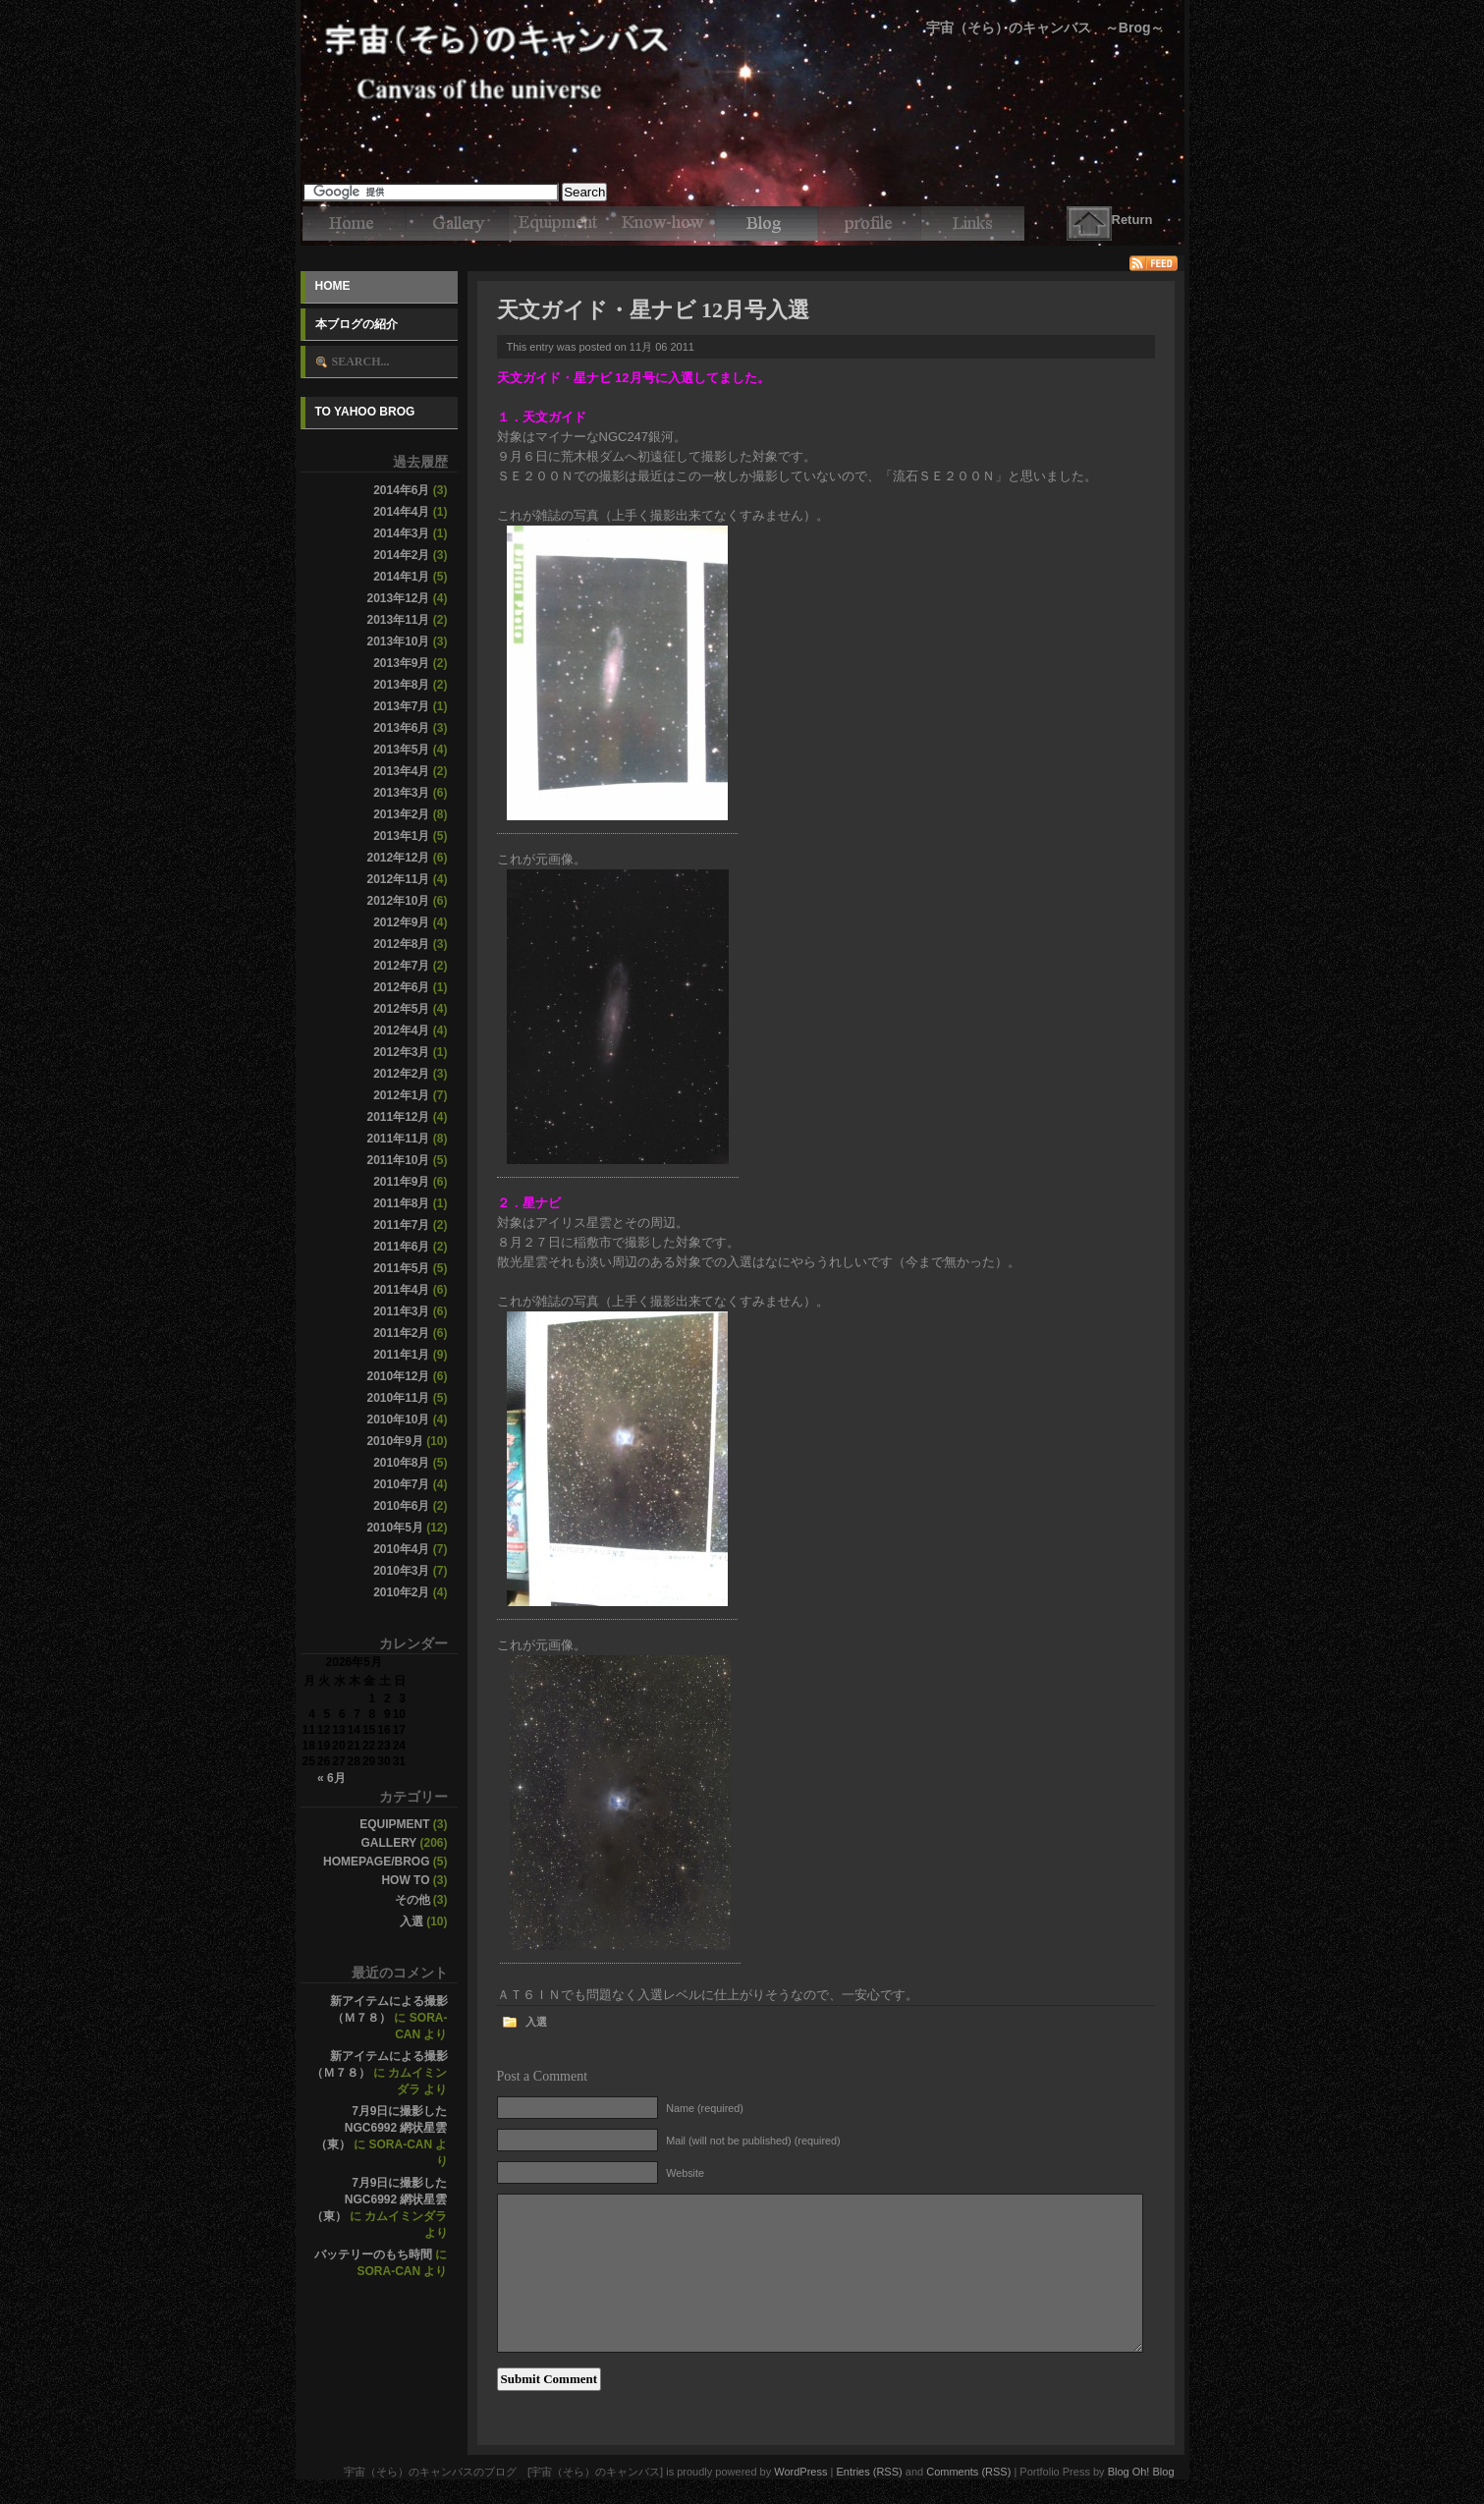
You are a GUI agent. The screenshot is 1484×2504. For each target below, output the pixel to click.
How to (405, 1880)
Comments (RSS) (968, 2471)
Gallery (388, 1843)
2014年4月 (401, 512)
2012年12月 (397, 857)
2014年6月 (401, 490)
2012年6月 (401, 987)
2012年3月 (401, 1052)
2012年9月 (401, 922)
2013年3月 (401, 793)
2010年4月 (401, 1549)
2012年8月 (401, 944)
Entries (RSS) (869, 2471)
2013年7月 (401, 706)
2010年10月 (397, 1419)
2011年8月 (401, 1203)
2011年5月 (401, 1268)
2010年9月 (394, 1441)
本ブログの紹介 (356, 324)
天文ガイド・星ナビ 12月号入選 (653, 310)
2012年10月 (397, 901)
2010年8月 (401, 1463)
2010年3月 (401, 1571)
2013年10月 (397, 641)
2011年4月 (401, 1290)
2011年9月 (401, 1182)
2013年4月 (401, 771)
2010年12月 (397, 1376)
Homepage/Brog (376, 1861)
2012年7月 (401, 966)
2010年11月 (397, 1398)
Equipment (394, 1824)
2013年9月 (401, 663)
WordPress (800, 2471)
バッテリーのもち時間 (373, 2254)
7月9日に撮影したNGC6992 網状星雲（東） (381, 2127)
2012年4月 (401, 1030)
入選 (411, 1921)
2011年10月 (397, 1160)
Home (333, 286)
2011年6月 (401, 1246)
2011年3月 (401, 1311)
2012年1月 (401, 1095)
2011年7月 (401, 1225)
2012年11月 (397, 879)
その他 (412, 1900)
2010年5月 (394, 1527)
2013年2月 (401, 814)
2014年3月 (401, 533)
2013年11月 (397, 620)
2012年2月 (401, 1074)
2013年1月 (401, 836)
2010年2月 (401, 1592)
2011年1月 (401, 1355)
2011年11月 (397, 1138)
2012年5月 (401, 1009)
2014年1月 (401, 577)
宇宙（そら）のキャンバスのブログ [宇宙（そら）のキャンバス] (742, 29)
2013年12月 (397, 598)
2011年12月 (397, 1117)
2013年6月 (401, 728)
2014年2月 (401, 555)
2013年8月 (401, 685)
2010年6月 (401, 1506)
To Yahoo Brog (365, 411)
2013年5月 (401, 749)
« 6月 (331, 1778)
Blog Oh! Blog (1141, 2471)
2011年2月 (401, 1333)
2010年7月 (401, 1484)
